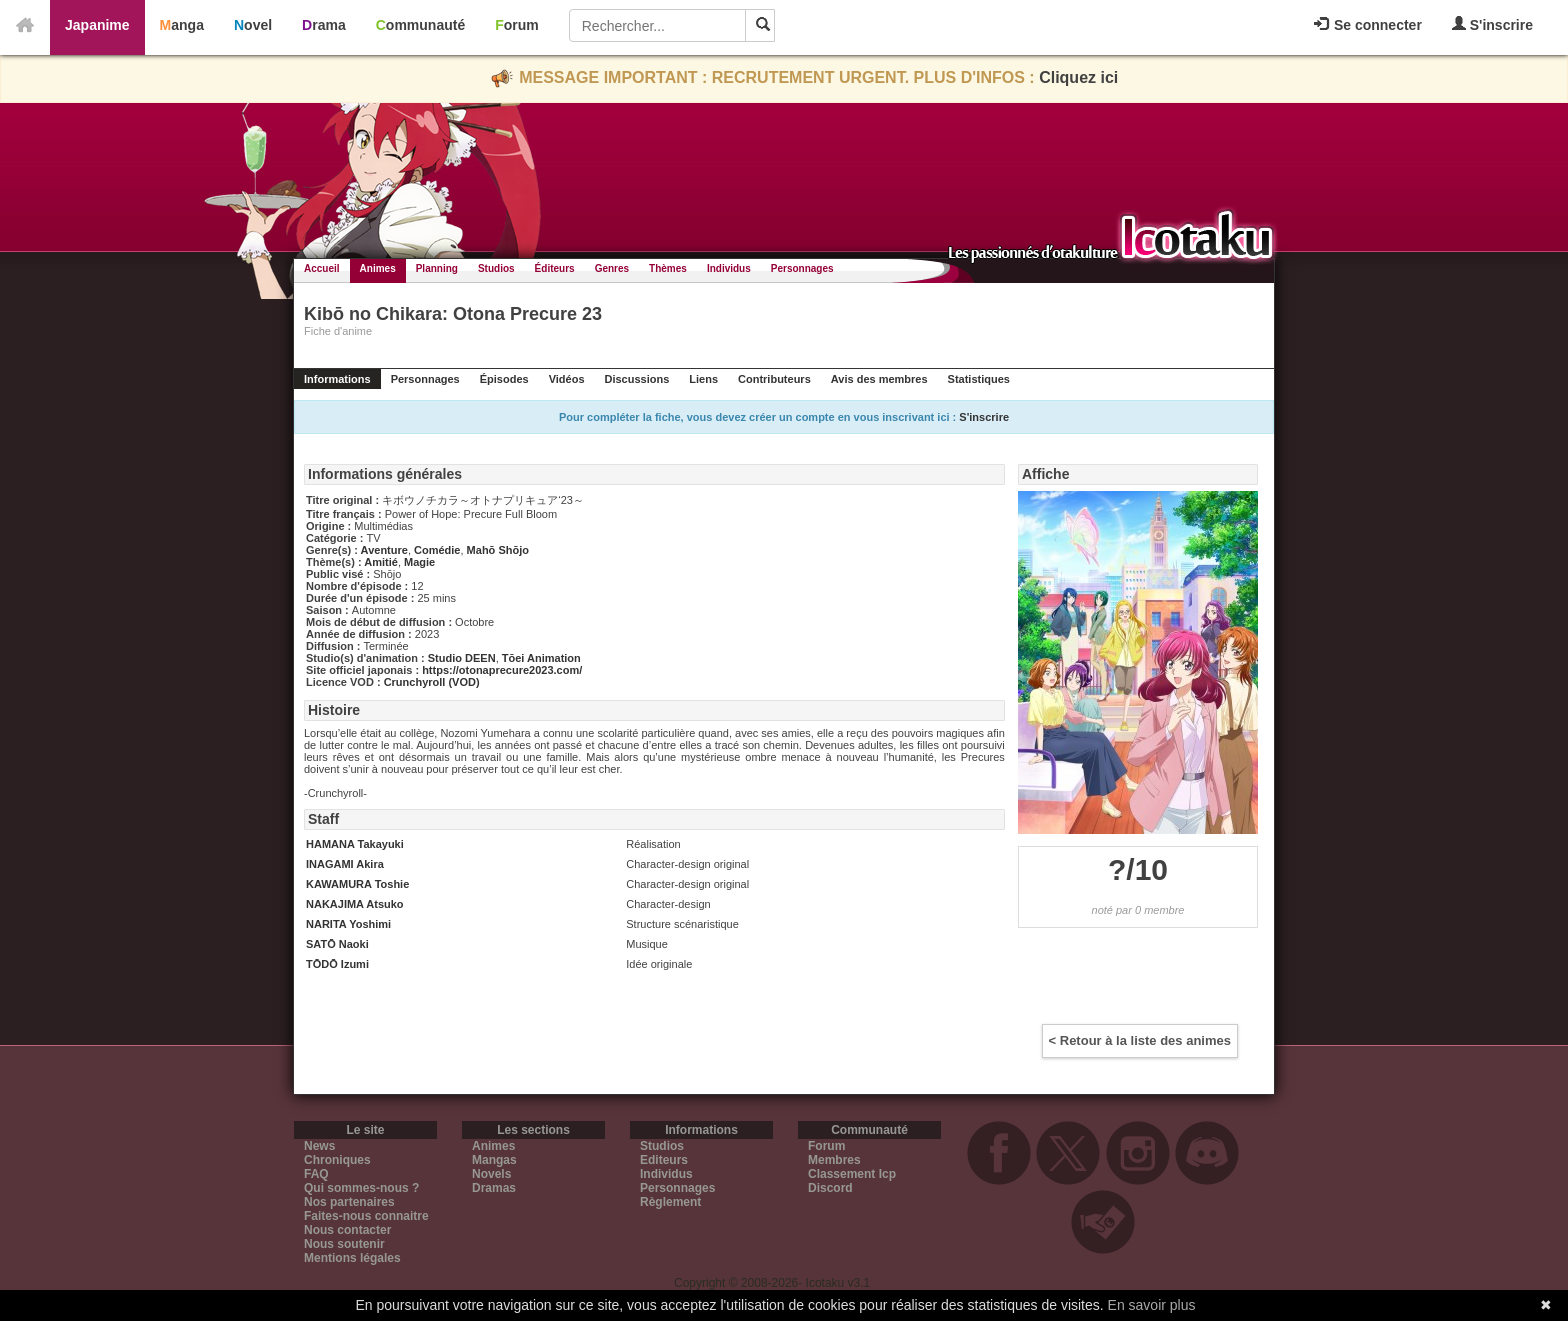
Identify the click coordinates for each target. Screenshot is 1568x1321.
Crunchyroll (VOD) (432, 682)
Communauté (420, 25)
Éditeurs (555, 268)
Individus (729, 268)
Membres (834, 1160)
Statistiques (979, 379)
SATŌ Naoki (337, 944)
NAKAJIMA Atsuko (355, 904)
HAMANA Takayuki (355, 844)
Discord (830, 1188)
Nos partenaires (349, 1202)
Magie (419, 562)
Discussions (637, 379)
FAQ (316, 1174)
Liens (703, 379)
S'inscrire (1492, 24)
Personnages (802, 268)
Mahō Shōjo (498, 550)
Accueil (322, 268)
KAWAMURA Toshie (357, 884)
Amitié (381, 562)
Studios (496, 268)
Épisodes (504, 379)
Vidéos (567, 379)
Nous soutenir (344, 1244)
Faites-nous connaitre (366, 1216)
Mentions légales (352, 1258)
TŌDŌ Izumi (337, 964)
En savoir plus (1152, 1305)
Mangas (494, 1160)
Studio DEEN (462, 658)
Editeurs (664, 1160)
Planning (437, 268)
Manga (182, 25)
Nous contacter (347, 1230)
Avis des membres (879, 379)
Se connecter (1368, 25)
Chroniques (337, 1160)
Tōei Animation (541, 658)
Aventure (384, 550)
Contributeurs (774, 379)
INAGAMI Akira (345, 864)
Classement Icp (852, 1174)
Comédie (437, 550)
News (319, 1146)
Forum (517, 25)
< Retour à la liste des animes (1140, 1040)
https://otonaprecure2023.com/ (502, 670)
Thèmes (668, 268)
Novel (253, 25)
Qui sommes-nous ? (361, 1188)
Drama (324, 25)
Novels (491, 1174)
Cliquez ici (1078, 77)
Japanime (97, 25)
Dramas (494, 1188)
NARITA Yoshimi (348, 924)
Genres (612, 268)
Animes (378, 268)
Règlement (670, 1202)
